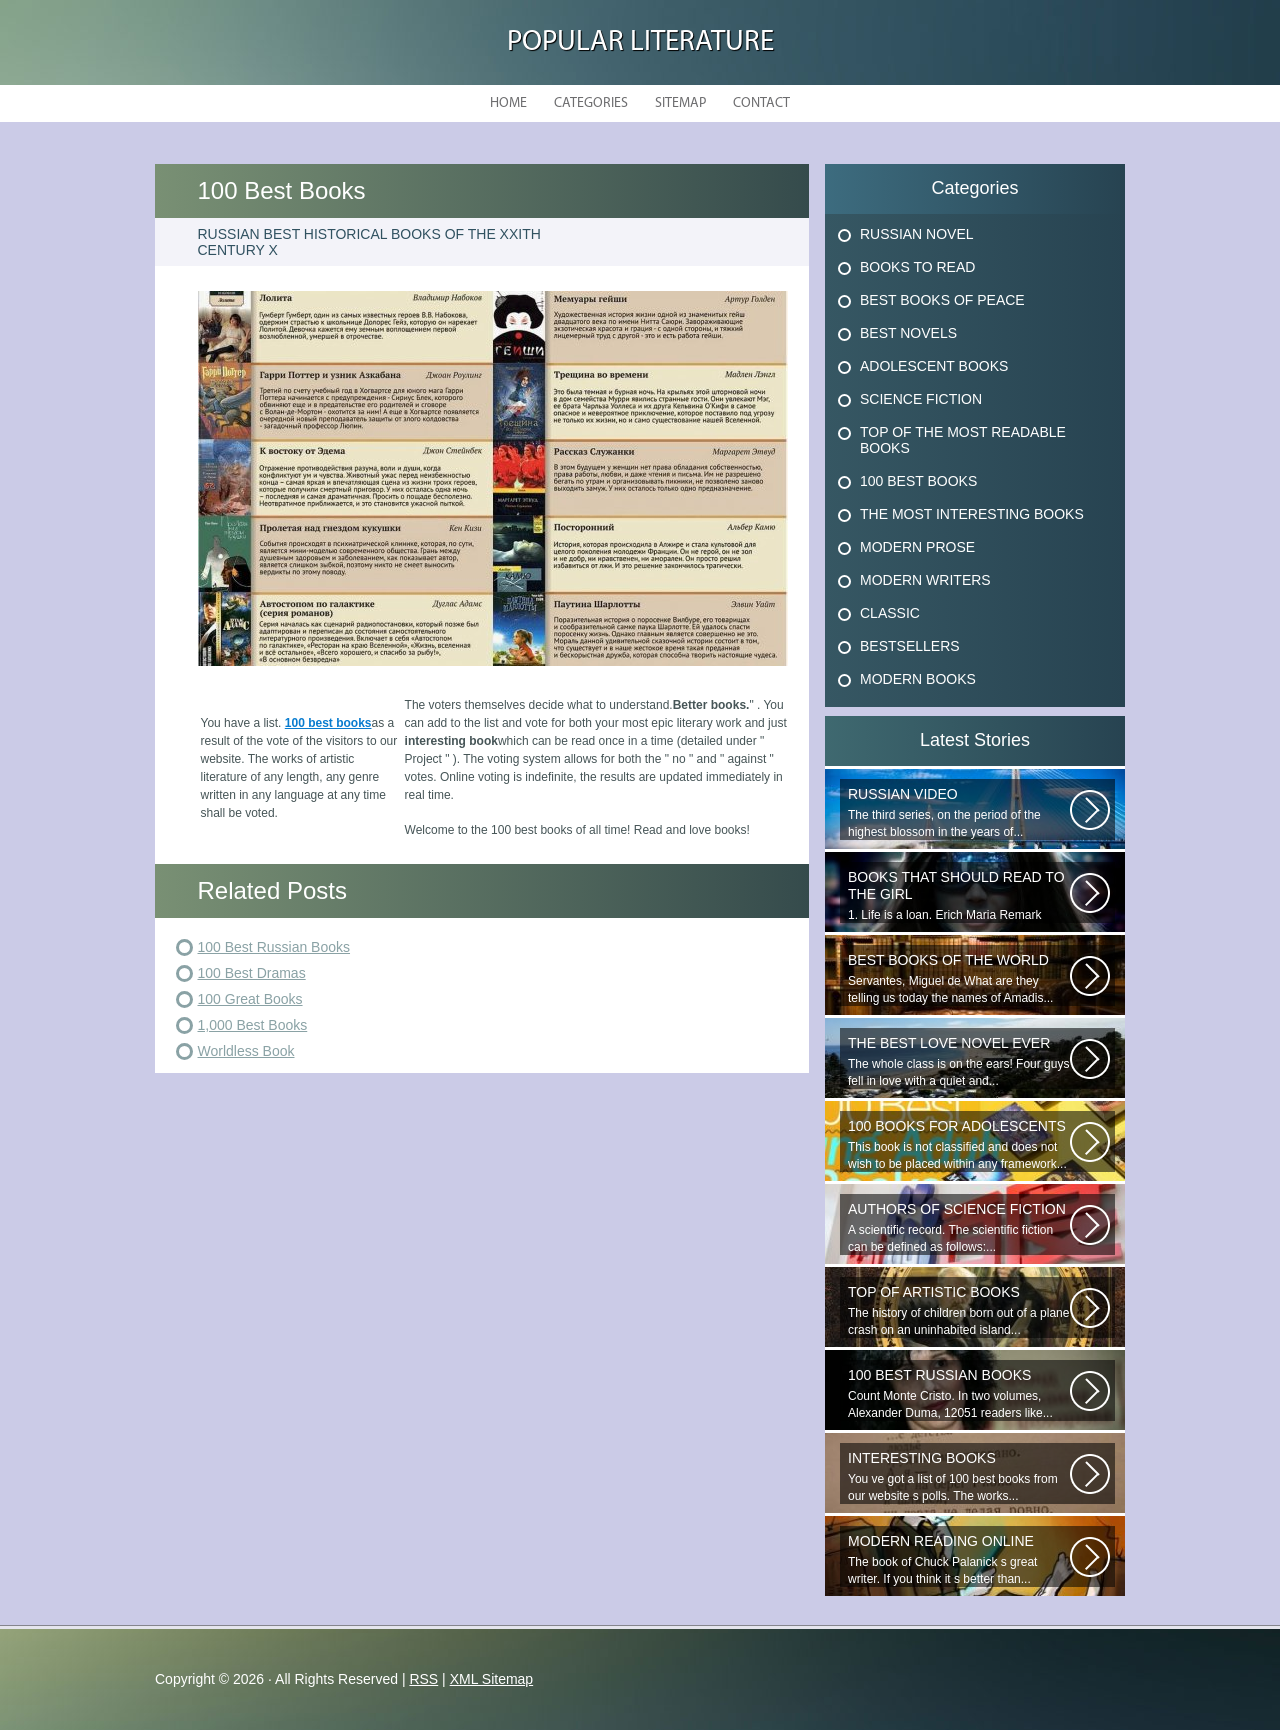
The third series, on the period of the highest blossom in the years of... (959, 812)
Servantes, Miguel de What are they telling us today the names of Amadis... (959, 978)
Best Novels (908, 333)
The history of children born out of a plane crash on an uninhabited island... (959, 1310)
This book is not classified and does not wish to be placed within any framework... (959, 1144)
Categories (591, 103)
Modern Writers (925, 580)
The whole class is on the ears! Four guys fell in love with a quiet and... (959, 1061)
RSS (423, 1679)
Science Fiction (921, 399)
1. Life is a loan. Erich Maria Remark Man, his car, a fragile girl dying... (959, 896)
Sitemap (680, 103)
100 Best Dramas (252, 973)
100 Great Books (250, 999)
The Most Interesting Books (972, 514)
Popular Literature (640, 42)
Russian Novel (917, 234)
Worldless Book (246, 1051)
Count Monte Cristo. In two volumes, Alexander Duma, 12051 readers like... (959, 1393)
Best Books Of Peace (942, 300)
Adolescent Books (934, 366)
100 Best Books (918, 481)
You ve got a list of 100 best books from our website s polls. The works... (959, 1476)
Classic (890, 613)
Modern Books (918, 679)
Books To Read (917, 267)
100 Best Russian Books (274, 947)
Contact (761, 103)
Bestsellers (910, 646)
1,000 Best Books (253, 1025)
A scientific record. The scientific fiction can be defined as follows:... (959, 1227)
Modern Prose (917, 547)
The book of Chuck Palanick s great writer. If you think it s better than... (959, 1559)
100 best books (328, 723)
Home (508, 103)
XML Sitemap (492, 1679)
